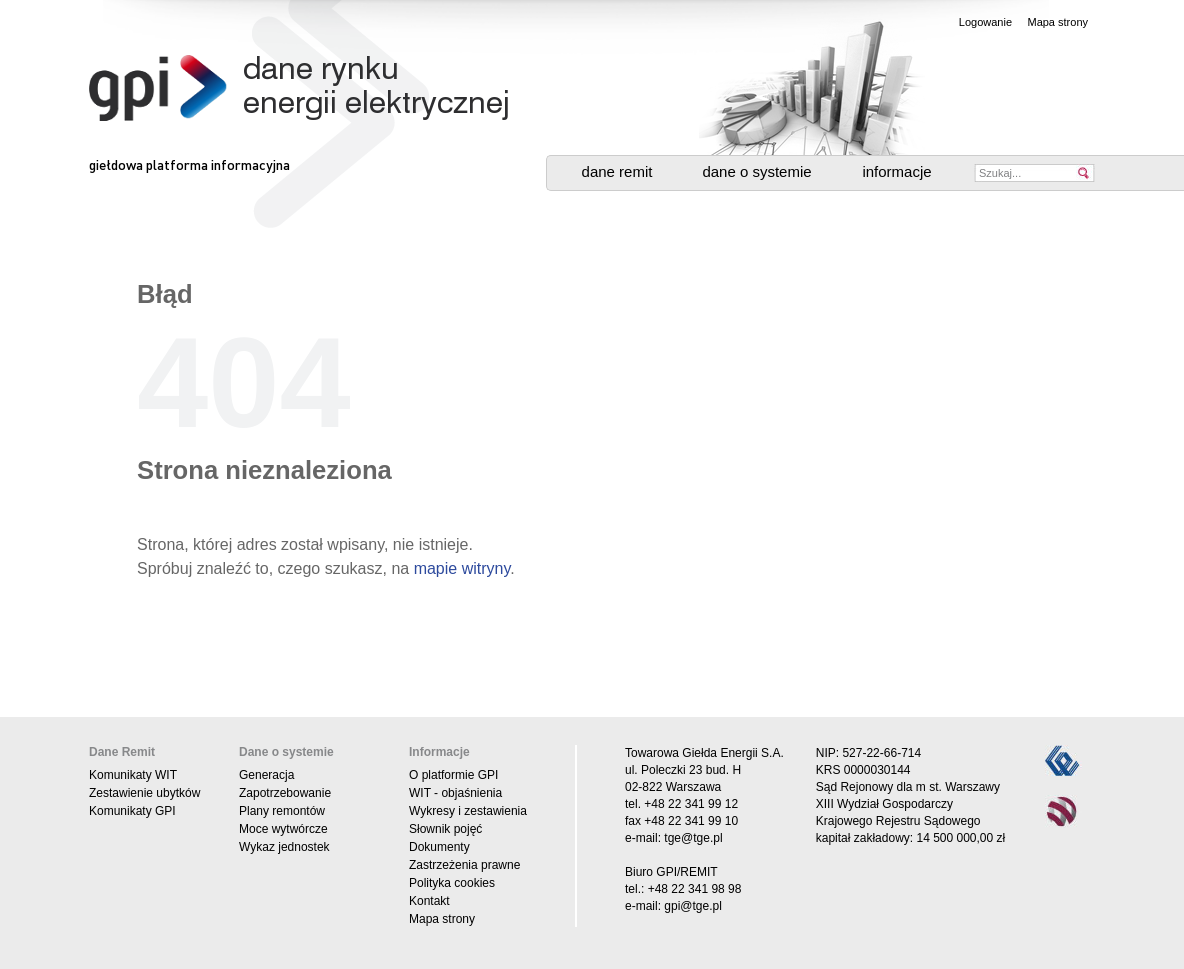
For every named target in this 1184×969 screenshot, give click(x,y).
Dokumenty (439, 847)
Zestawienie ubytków (144, 793)
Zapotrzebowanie (285, 793)
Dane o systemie (756, 171)
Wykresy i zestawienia (468, 811)
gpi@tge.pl (693, 906)
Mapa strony (1057, 22)
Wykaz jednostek (284, 847)
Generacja (266, 775)
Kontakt (429, 901)
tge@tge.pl (693, 838)
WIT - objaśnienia (455, 793)
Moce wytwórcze (283, 829)
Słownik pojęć (445, 829)
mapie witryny (462, 568)
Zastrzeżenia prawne (464, 865)
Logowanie (985, 22)
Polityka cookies (452, 883)
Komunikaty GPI (132, 811)
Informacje (896, 171)
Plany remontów (282, 811)
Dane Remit (617, 171)
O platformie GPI (453, 775)
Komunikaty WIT (133, 775)
